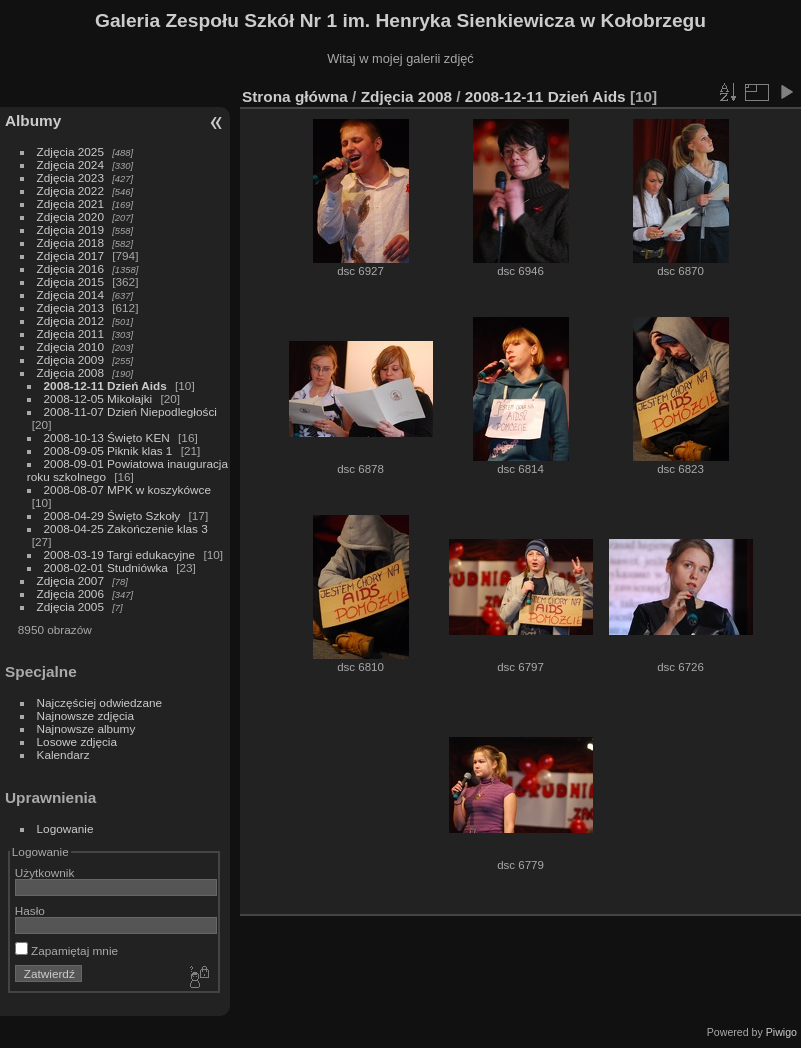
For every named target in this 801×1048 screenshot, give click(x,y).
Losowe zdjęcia (77, 741)
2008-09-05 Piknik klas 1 (108, 450)
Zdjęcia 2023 (70, 177)
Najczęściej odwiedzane (100, 702)
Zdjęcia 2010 (70, 346)
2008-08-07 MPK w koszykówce (127, 489)
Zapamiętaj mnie (66, 950)
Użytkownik (45, 872)
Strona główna (295, 96)
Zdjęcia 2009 (70, 359)
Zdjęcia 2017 (70, 255)
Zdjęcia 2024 (70, 164)
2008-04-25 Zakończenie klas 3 (126, 528)
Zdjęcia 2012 (70, 320)
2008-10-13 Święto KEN (107, 437)
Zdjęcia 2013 (70, 307)
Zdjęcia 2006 (70, 593)
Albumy (33, 120)
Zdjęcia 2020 (70, 216)
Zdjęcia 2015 (70, 281)
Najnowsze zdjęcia (85, 715)
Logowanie (65, 828)
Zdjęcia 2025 (70, 151)
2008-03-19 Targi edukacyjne (120, 554)
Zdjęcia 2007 (70, 580)
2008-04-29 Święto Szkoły (112, 515)
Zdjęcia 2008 (70, 372)
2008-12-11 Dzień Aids (105, 385)
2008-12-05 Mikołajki (98, 398)
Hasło (30, 910)
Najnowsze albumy (86, 728)
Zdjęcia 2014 (70, 294)
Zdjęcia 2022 (70, 190)
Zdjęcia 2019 (70, 229)
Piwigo (781, 1032)
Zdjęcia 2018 (70, 242)
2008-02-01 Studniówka (106, 567)
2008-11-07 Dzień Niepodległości (130, 411)
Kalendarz (63, 754)
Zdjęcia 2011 (70, 333)
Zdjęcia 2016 (70, 268)
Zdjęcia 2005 (70, 606)
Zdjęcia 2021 (70, 203)
